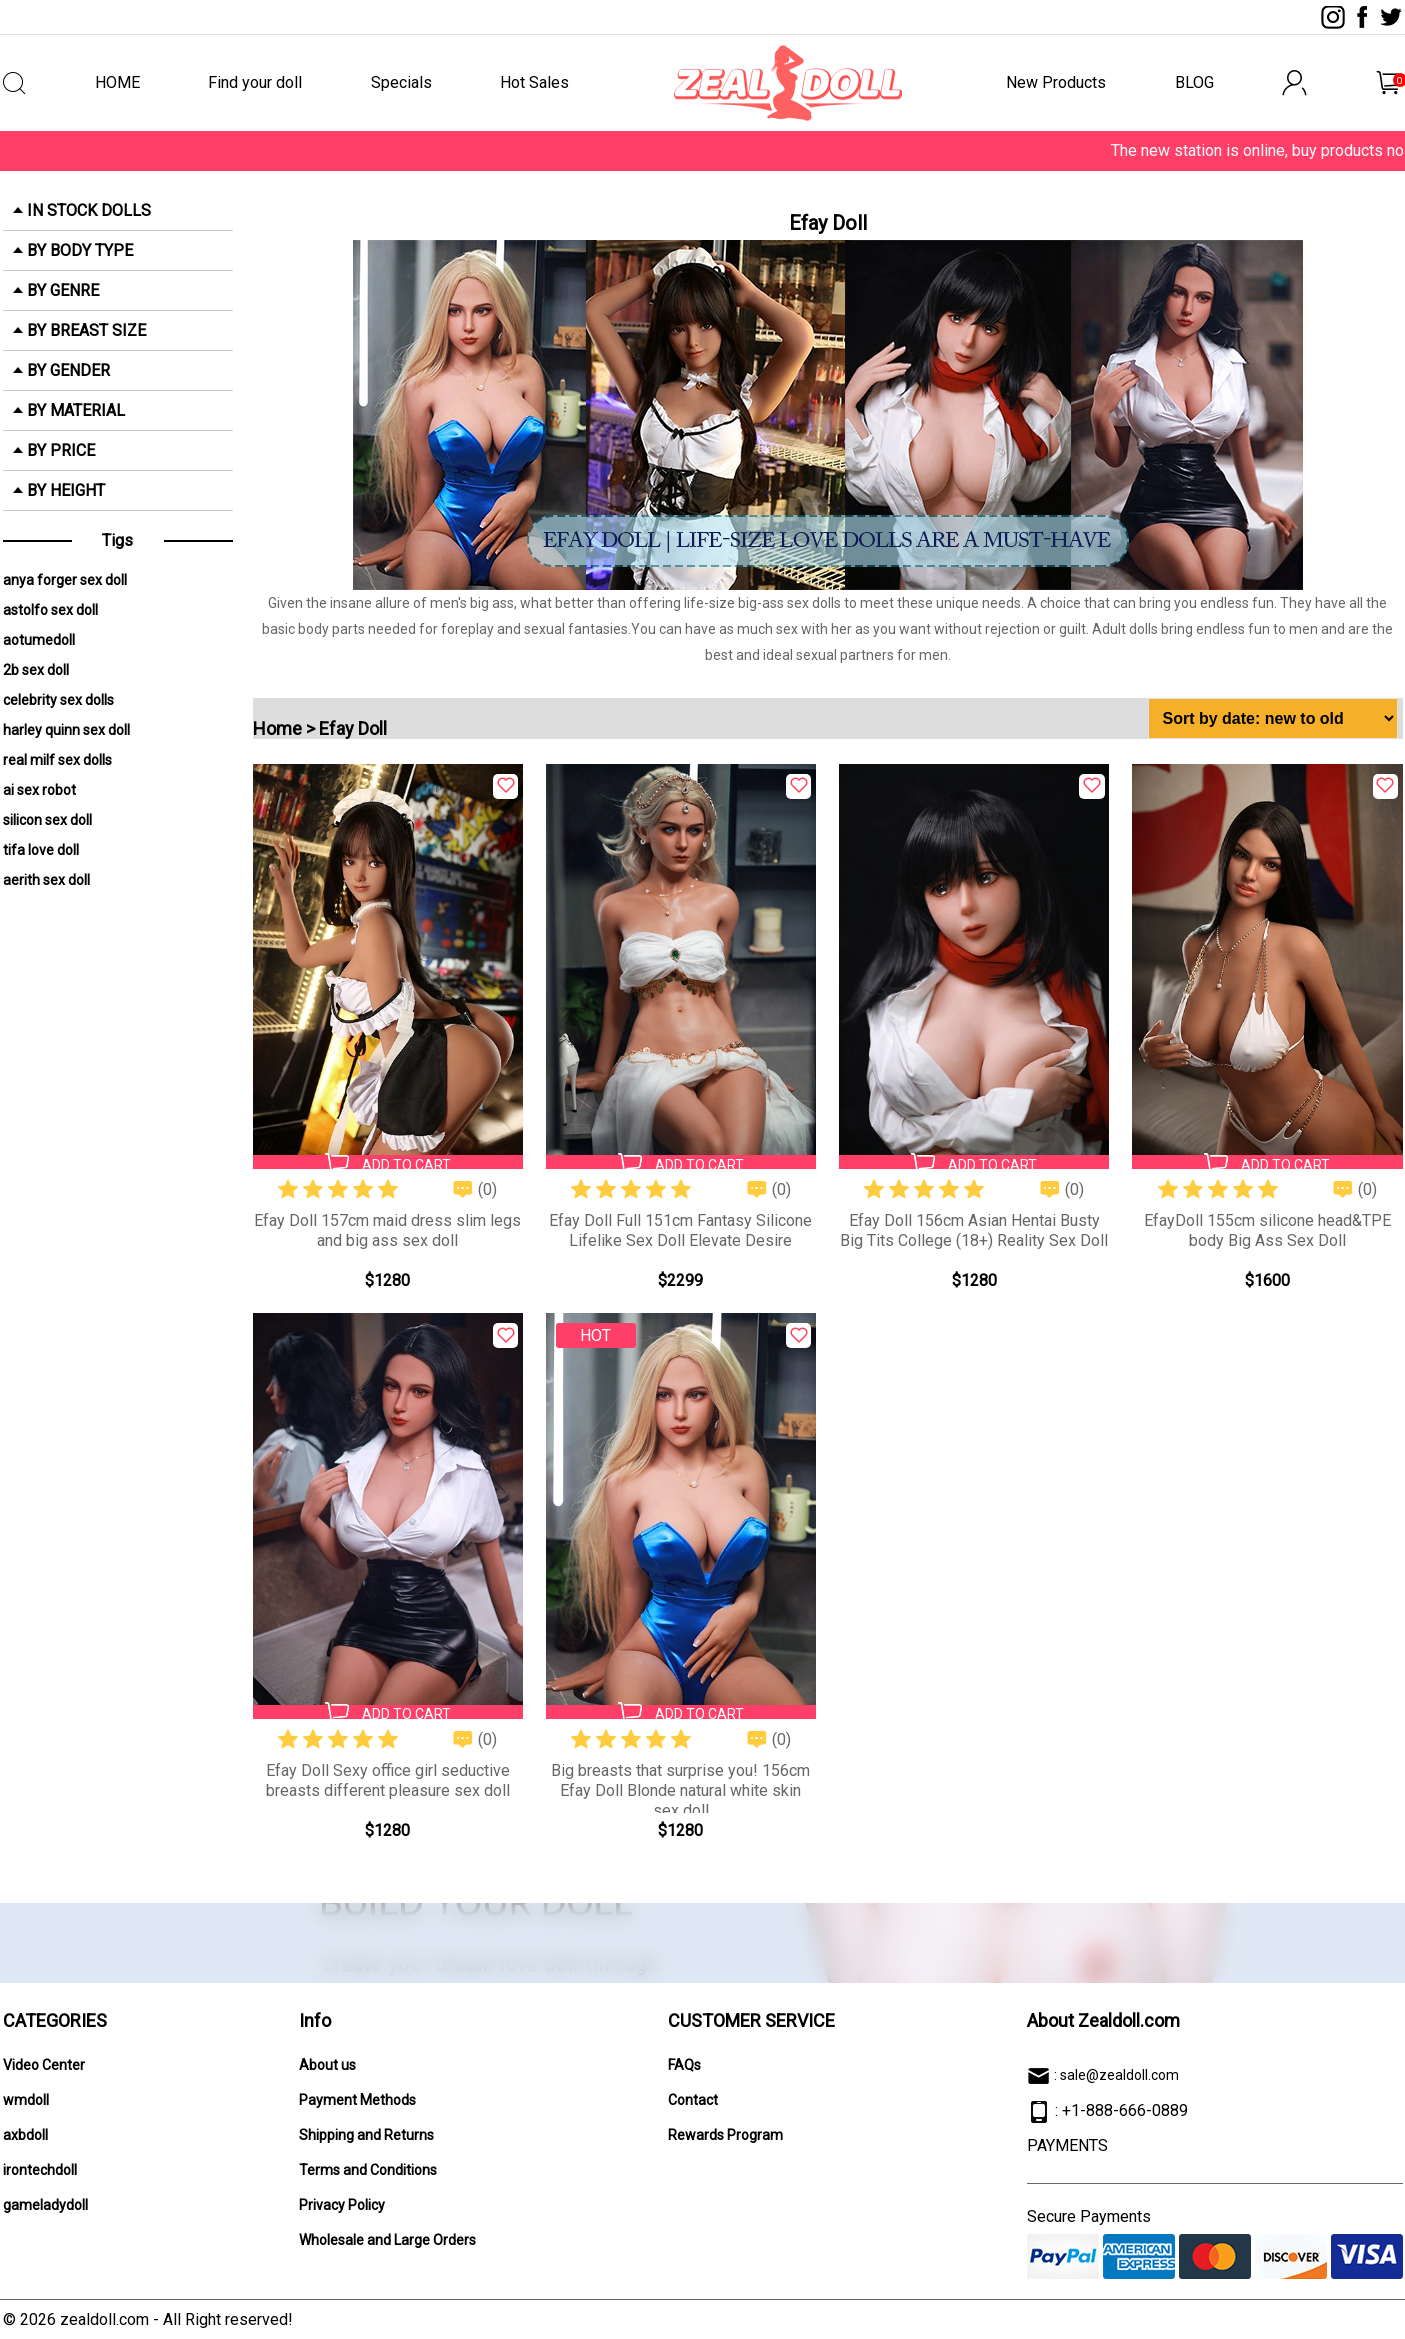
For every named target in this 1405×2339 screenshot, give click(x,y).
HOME (117, 82)
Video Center (44, 2065)
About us (327, 2065)
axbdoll (25, 2135)
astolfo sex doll (50, 610)
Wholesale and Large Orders (387, 2240)
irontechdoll (40, 2170)
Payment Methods (357, 2100)
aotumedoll (39, 640)
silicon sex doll (47, 820)
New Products (1056, 82)
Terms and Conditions (368, 2170)
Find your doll (255, 82)
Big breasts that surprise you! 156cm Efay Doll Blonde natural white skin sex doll (680, 1790)
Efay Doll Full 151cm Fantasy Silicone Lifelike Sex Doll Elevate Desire (680, 1230)
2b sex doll (36, 670)
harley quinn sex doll (66, 730)
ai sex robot (39, 790)
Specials (401, 82)
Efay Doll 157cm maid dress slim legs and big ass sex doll (387, 1230)
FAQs (684, 2065)
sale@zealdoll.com (1119, 2075)
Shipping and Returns (366, 2135)
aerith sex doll (46, 880)
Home (277, 728)
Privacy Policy (342, 2205)
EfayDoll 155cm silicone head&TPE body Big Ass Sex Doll (1267, 1230)
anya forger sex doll (65, 580)
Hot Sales (534, 82)
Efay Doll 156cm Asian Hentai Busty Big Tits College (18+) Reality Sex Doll (974, 1230)
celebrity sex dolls (58, 700)
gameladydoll (45, 2205)
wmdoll (26, 2100)
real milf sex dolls (57, 760)
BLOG (1194, 82)
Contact (693, 2100)
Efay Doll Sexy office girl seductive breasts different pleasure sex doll (388, 1780)
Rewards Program (725, 2135)
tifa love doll (41, 850)
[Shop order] (1273, 718)
